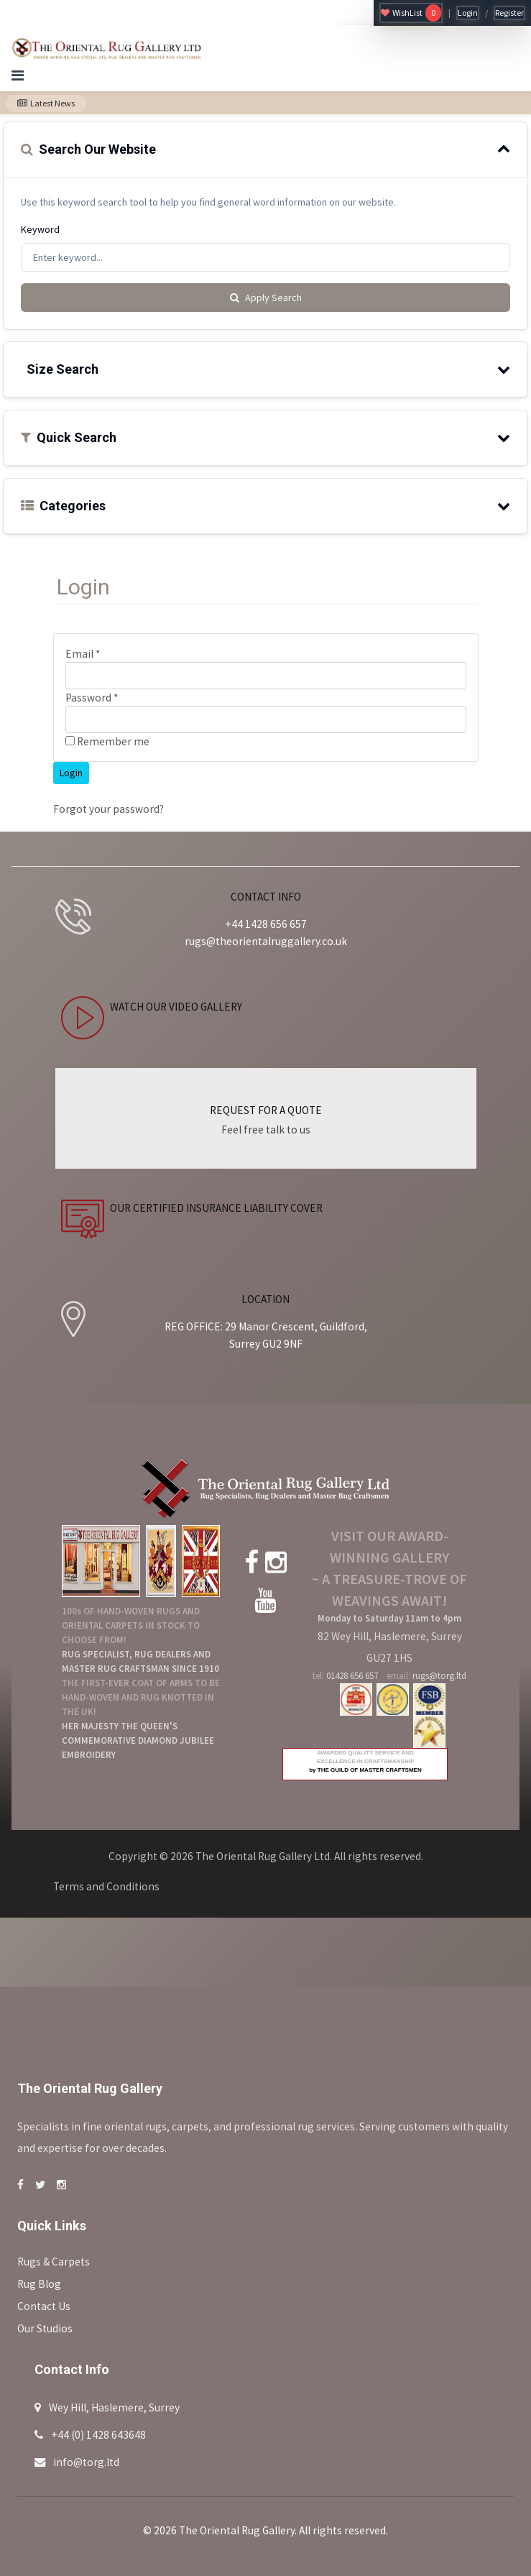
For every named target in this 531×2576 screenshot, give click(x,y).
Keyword (40, 229)
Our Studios (45, 2328)
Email (82, 654)
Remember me (107, 741)
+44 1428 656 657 (266, 924)
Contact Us (43, 2306)
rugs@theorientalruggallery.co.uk (266, 941)
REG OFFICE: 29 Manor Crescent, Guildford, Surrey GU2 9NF (266, 1335)
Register (509, 12)
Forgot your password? (108, 809)
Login (468, 12)
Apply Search (266, 297)
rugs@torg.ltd (439, 1676)
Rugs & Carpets (53, 2261)
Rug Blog (39, 2284)
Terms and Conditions (106, 1886)
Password (91, 697)
